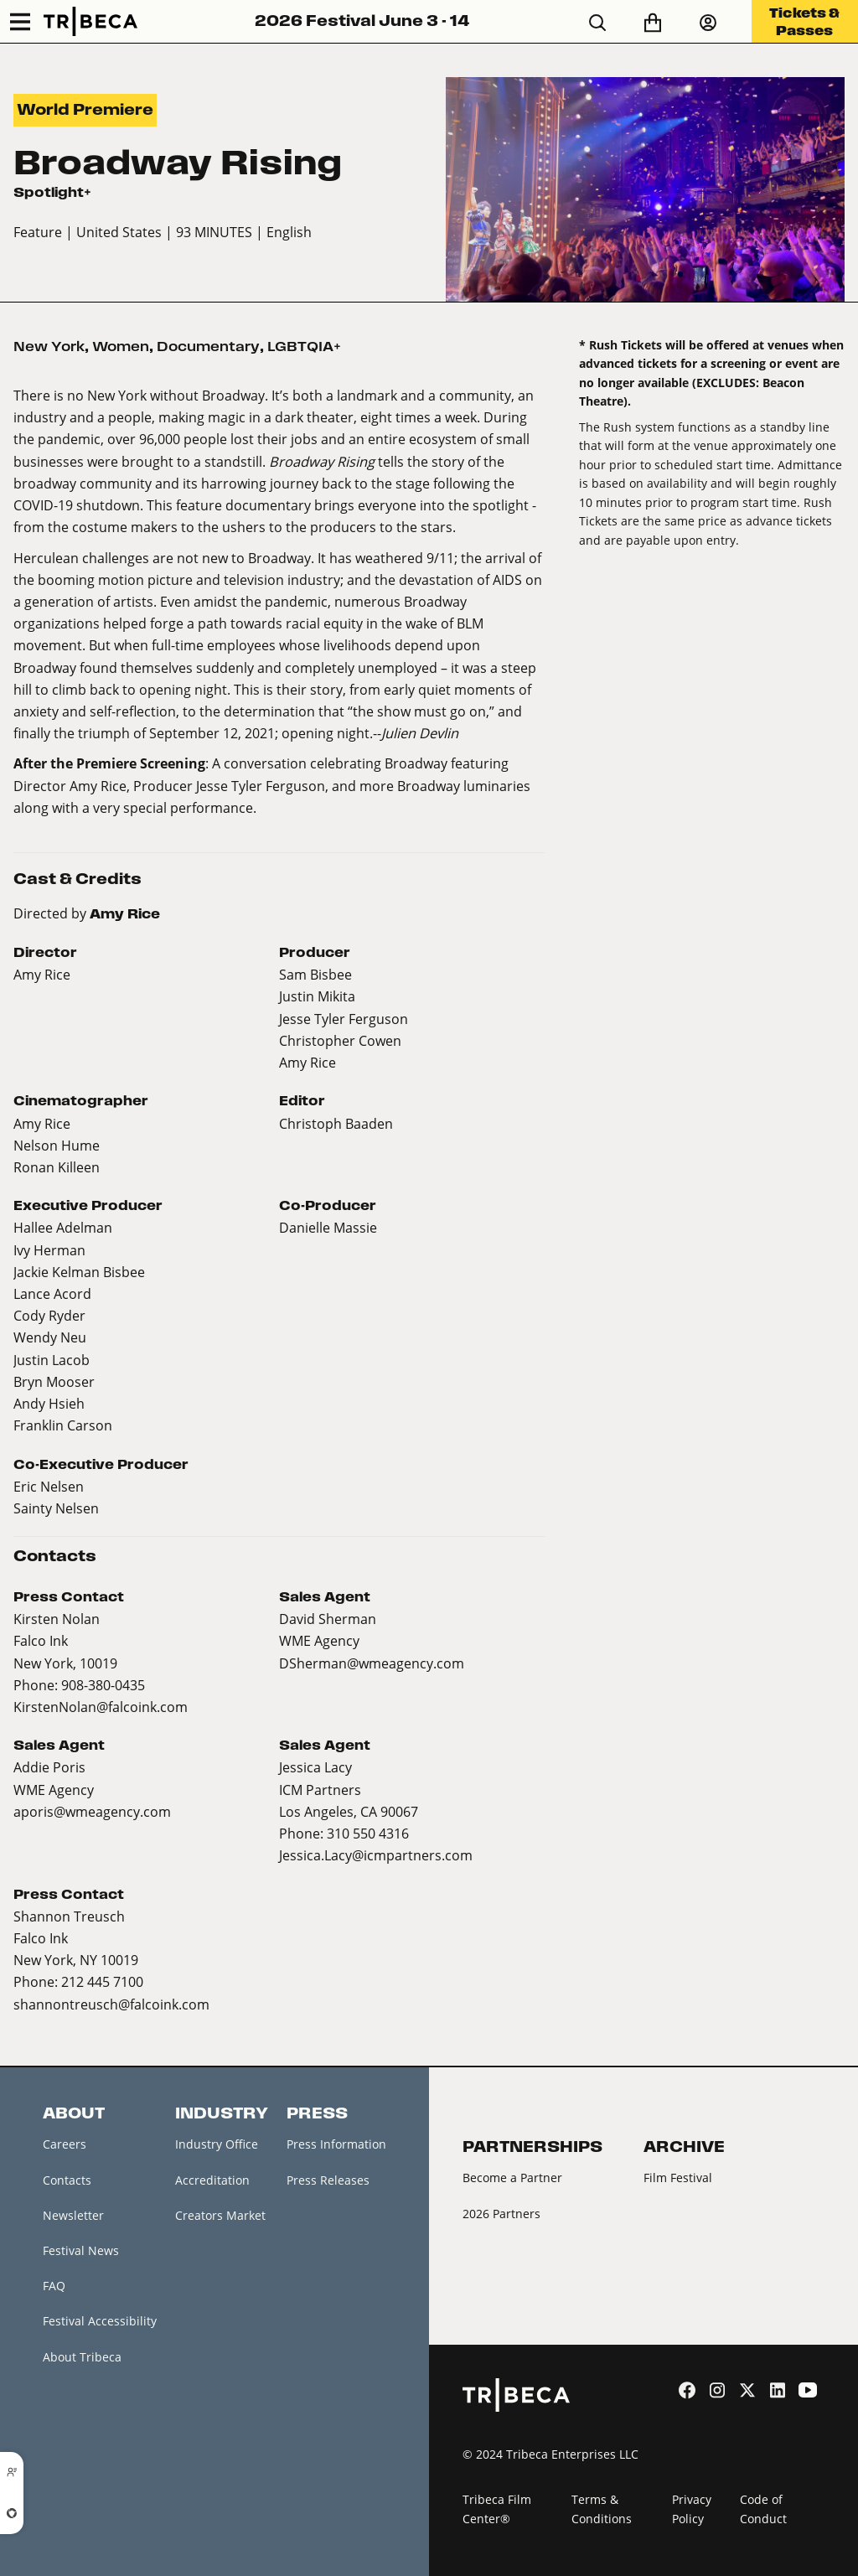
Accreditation (212, 2180)
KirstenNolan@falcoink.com (100, 1706)
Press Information (336, 2144)
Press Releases (328, 2180)
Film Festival (678, 2177)
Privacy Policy (691, 2509)
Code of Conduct (763, 2509)
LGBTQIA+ (304, 346)
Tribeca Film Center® (497, 2509)
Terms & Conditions (601, 2509)
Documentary (208, 346)
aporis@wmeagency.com (92, 1811)
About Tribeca (82, 2357)
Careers (64, 2144)
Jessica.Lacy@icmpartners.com (376, 1855)
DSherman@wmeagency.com (371, 1663)
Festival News (81, 2250)
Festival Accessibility (100, 2322)
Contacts (67, 2180)
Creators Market (220, 2215)
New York (49, 346)
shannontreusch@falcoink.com (111, 2004)
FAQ (54, 2286)
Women (120, 346)
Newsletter (73, 2215)
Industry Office (216, 2144)
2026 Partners (501, 2214)
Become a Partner (512, 2177)
